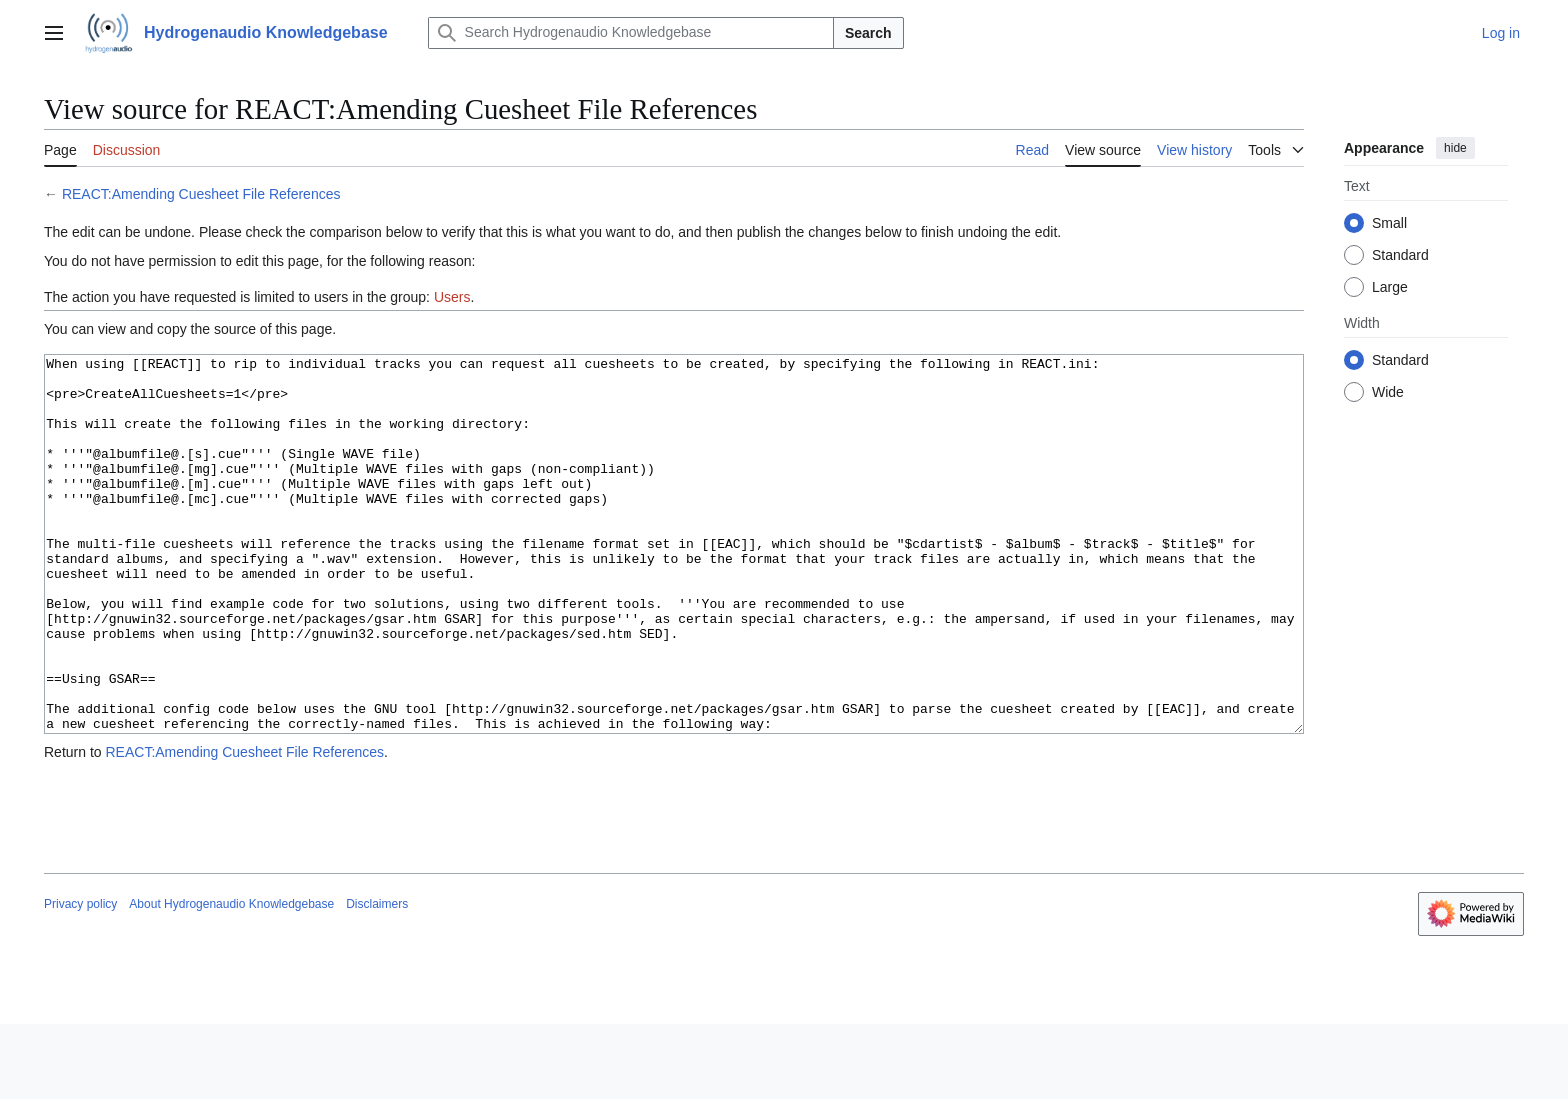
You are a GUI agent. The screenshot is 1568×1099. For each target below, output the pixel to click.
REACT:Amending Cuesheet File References (201, 194)
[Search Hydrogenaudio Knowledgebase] (631, 33)
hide (1455, 148)
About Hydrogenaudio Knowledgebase (231, 979)
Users (452, 297)
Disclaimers (377, 979)
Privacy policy (80, 979)
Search (868, 33)
